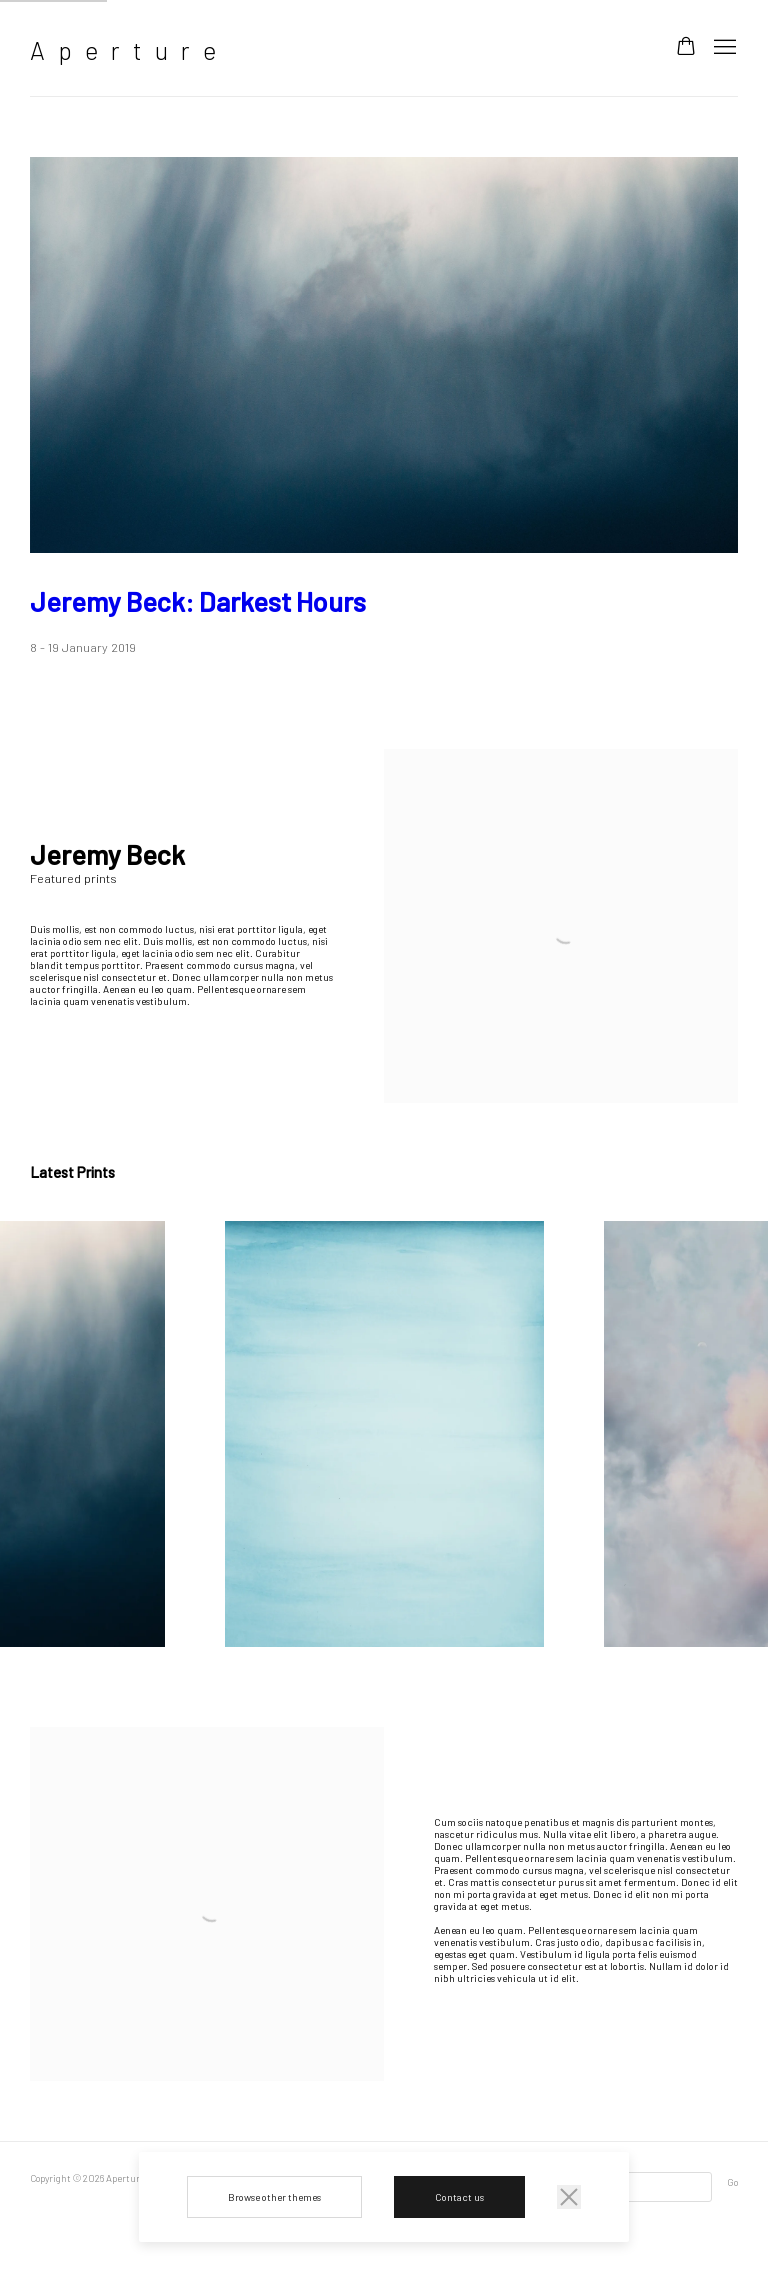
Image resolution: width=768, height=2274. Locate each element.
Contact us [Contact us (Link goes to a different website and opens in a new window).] (459, 2197)
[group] (384, 1434)
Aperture (129, 50)
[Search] (640, 2187)
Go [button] (732, 2182)
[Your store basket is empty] (686, 48)
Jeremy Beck (198, 601)
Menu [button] (723, 48)
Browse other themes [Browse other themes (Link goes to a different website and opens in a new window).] (274, 2197)
